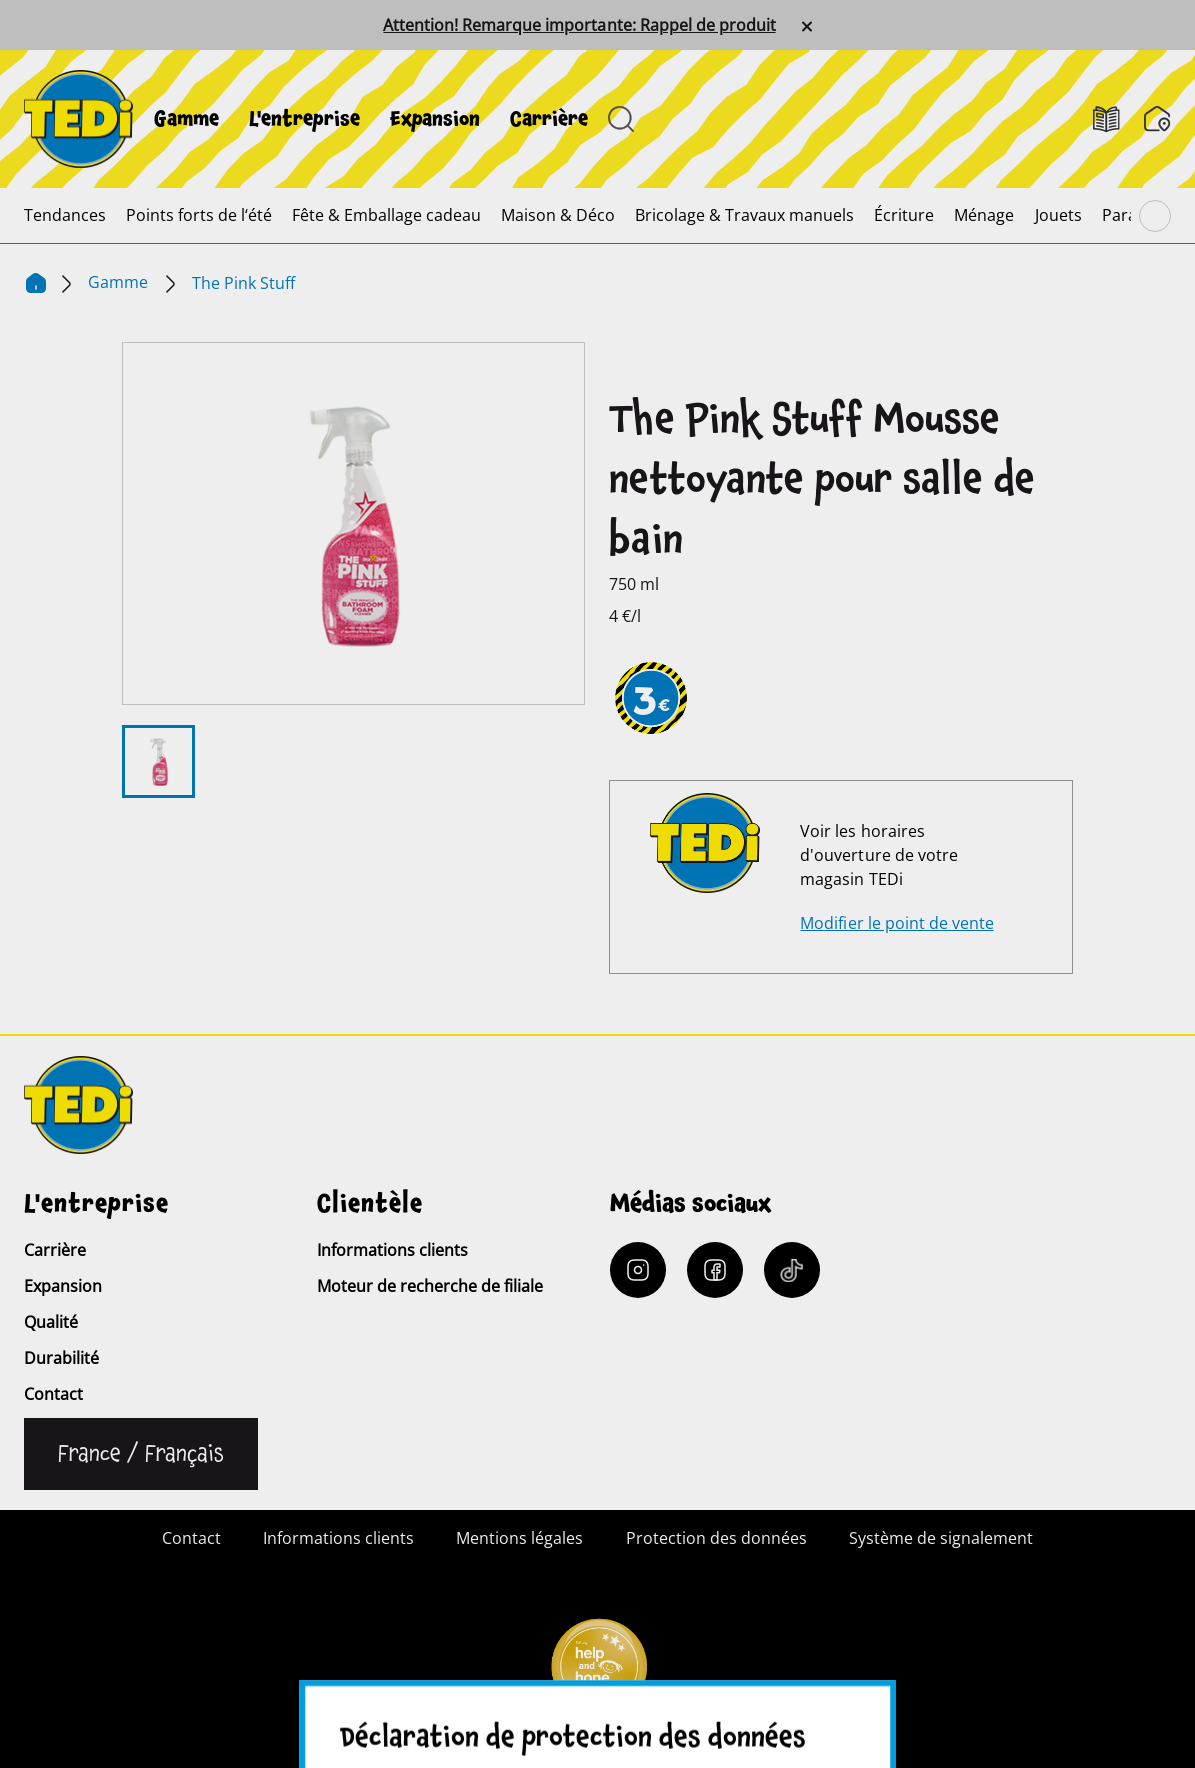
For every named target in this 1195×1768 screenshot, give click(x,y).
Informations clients (392, 1250)
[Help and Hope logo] (598, 1674)
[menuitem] (186, 119)
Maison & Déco (558, 215)
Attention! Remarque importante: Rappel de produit (579, 25)
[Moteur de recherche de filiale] (1157, 119)
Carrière (549, 119)
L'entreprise (304, 119)
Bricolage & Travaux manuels (744, 215)
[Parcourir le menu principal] (1155, 216)
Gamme (186, 119)
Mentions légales (519, 1538)
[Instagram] (638, 1270)
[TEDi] (78, 117)
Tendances (65, 215)
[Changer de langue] (141, 1454)
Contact (53, 1394)
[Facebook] (715, 1270)
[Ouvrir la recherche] (621, 119)
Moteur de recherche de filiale (430, 1286)
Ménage (984, 215)
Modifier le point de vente (896, 923)
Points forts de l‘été (199, 215)
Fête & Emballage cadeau (386, 215)
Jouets (1058, 215)
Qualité (51, 1322)
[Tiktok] (792, 1270)
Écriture (904, 215)
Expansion (435, 119)
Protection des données (716, 1538)
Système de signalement (941, 1538)
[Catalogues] (1106, 119)
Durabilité (61, 1358)
